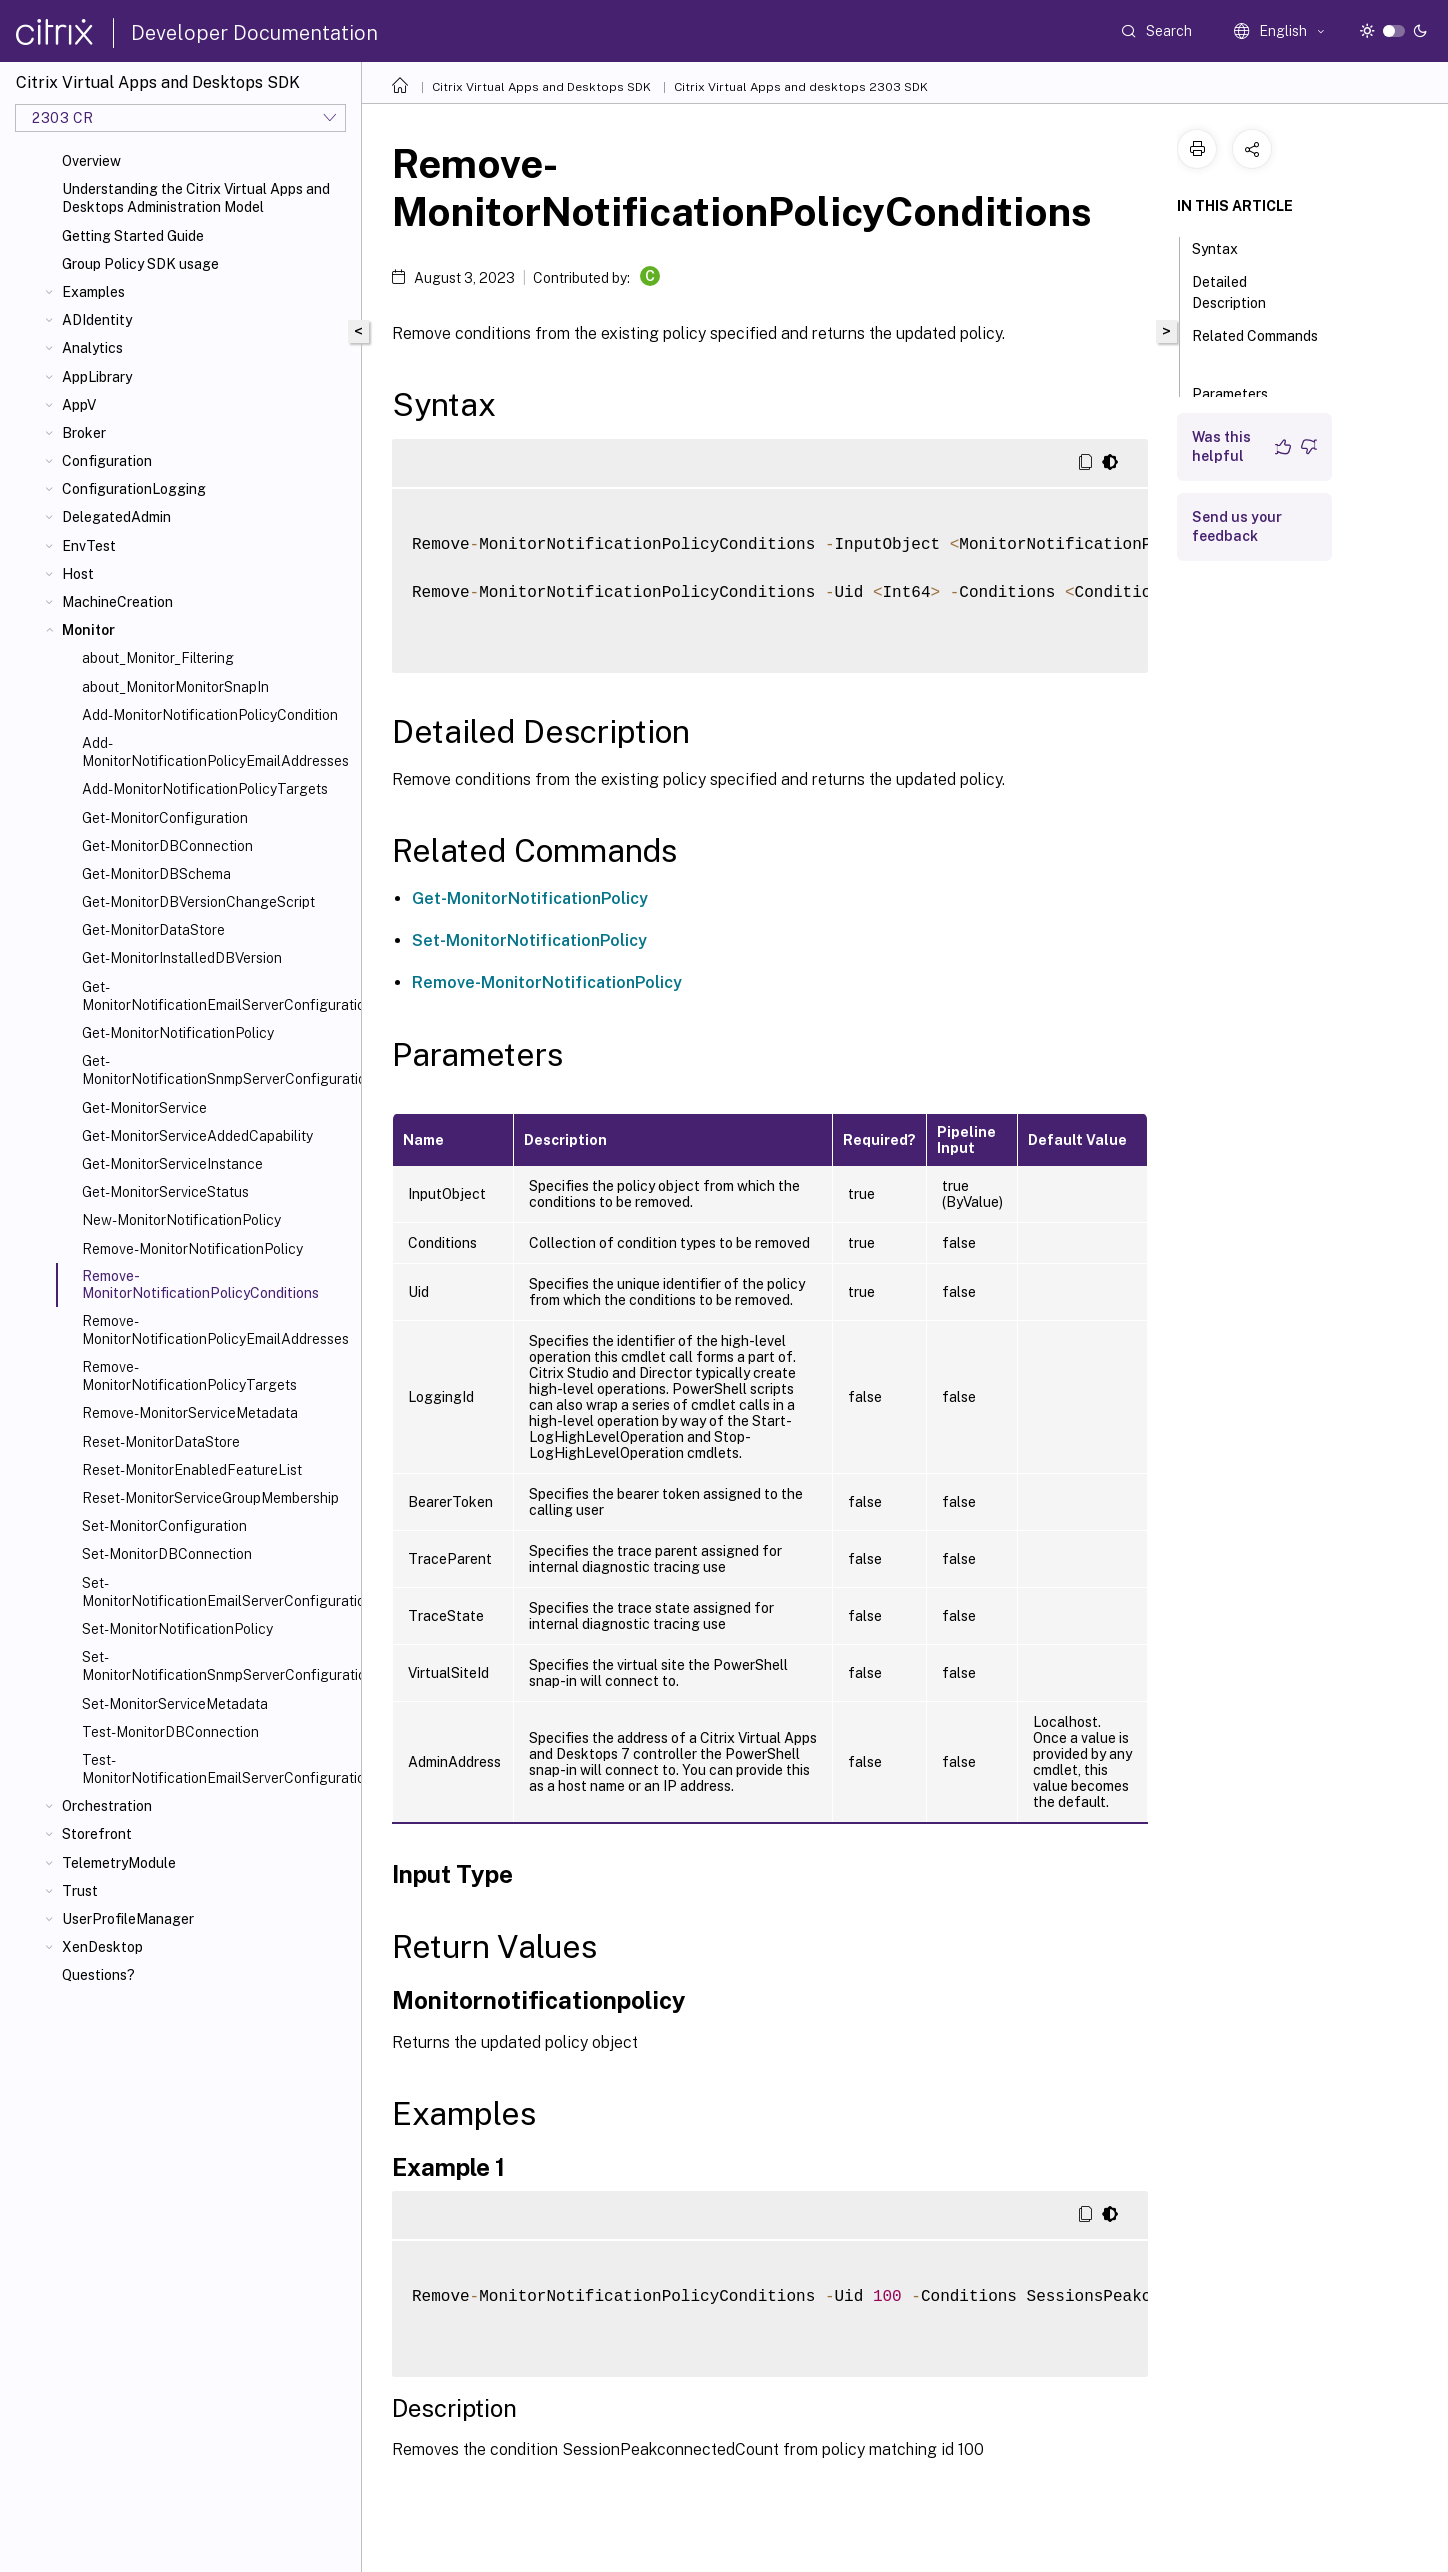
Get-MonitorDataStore (153, 930)
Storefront (97, 1834)
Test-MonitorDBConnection (170, 1732)
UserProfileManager (128, 1919)
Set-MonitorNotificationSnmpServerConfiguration (217, 1666)
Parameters (1241, 392)
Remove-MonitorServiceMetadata (190, 1413)
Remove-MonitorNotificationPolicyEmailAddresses (215, 1330)
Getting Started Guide (133, 236)
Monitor (88, 630)
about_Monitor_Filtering (158, 658)
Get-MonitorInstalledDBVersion (182, 958)
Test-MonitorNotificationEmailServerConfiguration (217, 1769)
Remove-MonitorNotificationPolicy (192, 1249)
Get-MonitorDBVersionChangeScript (198, 902)
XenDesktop (102, 1947)
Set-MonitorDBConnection (167, 1554)
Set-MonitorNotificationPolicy (177, 1629)
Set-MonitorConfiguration (164, 1526)
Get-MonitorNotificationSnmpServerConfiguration (217, 1070)
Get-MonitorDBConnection (167, 846)
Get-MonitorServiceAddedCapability (197, 1136)
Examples (93, 292)
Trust (80, 1891)
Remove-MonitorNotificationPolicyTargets (189, 1376)
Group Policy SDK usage (140, 264)
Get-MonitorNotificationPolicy (178, 1033)
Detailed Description (1240, 292)
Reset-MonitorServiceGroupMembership (210, 1498)
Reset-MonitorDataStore (161, 1442)
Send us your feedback (1237, 526)
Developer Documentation (254, 33)
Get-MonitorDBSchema (156, 874)
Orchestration (107, 1806)
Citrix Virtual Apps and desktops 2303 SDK (801, 87)
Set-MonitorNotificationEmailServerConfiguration (217, 1592)
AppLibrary (97, 377)
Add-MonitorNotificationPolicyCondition (210, 715)
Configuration (107, 461)
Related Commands (1255, 345)
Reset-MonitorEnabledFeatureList (192, 1470)
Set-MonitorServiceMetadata (175, 1704)
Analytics (92, 348)
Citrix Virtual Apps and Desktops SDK (541, 87)
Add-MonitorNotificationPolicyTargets (205, 789)
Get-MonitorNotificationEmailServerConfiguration (217, 996)
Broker (84, 433)
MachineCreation (117, 602)
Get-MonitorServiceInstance (172, 1164)
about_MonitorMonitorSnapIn (175, 687)
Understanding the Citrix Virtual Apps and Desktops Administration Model (196, 198)
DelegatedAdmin (116, 517)
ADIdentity (97, 320)
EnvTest (89, 546)
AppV (79, 405)
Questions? (98, 1975)
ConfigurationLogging (134, 489)
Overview (91, 161)
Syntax (1226, 247)
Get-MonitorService (144, 1108)
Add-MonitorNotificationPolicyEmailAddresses (215, 752)
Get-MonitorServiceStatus (165, 1192)
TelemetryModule (119, 1863)
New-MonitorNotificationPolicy (181, 1220)
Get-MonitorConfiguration (165, 818)
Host (78, 574)
